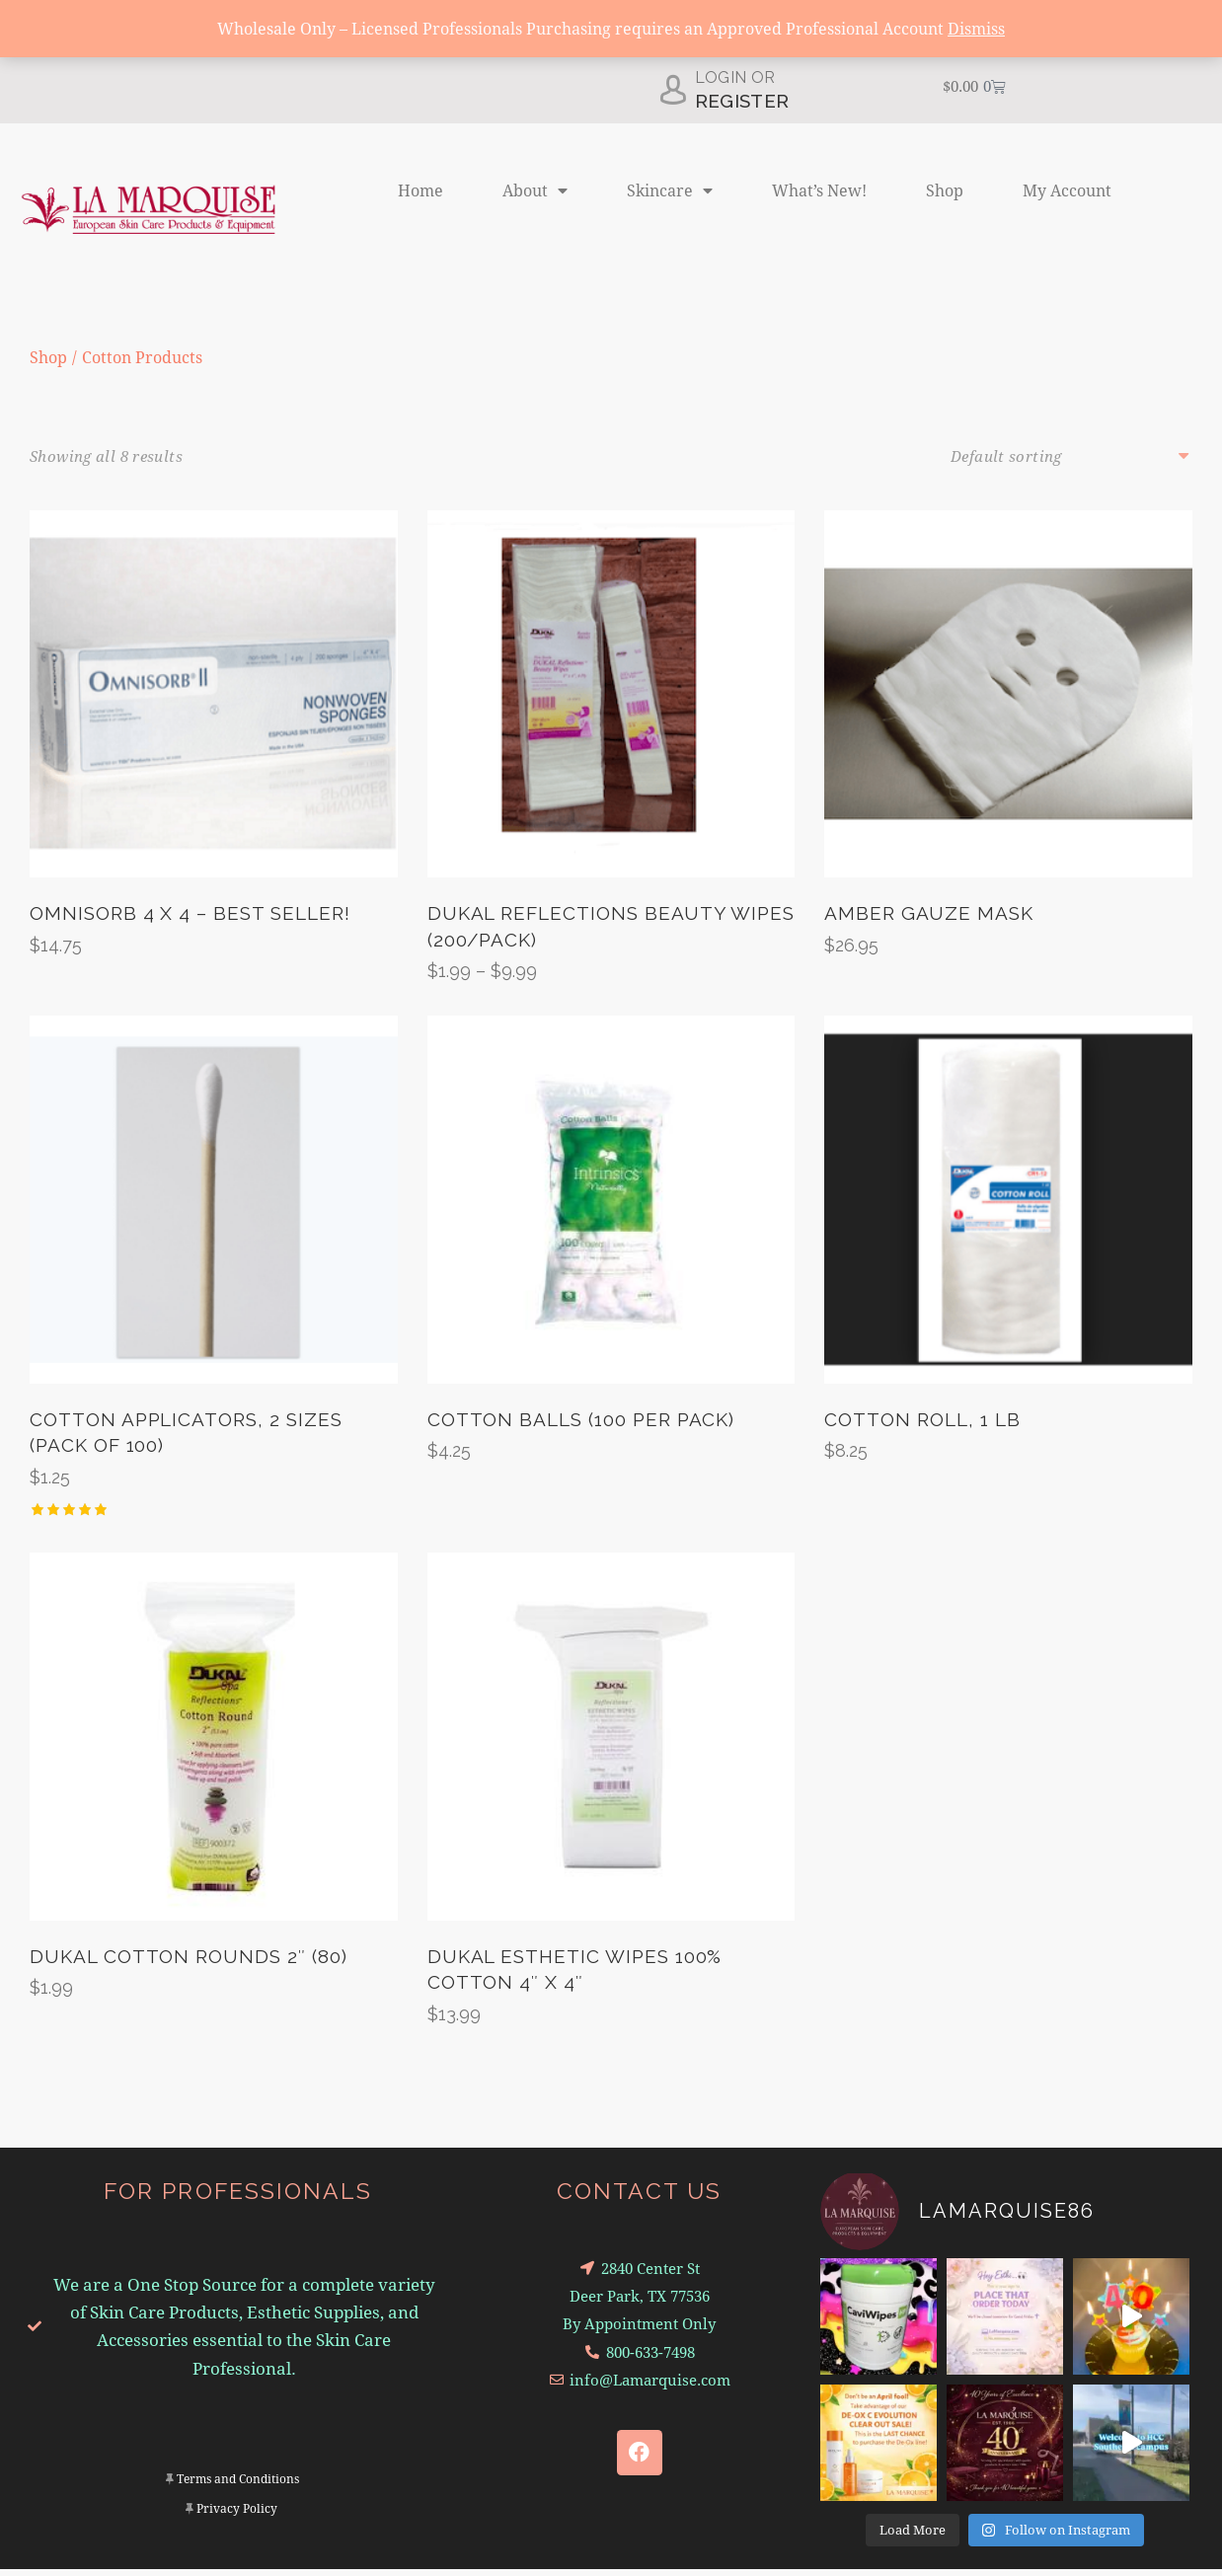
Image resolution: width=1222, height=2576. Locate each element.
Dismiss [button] (976, 28)
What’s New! (819, 190)
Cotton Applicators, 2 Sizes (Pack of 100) (186, 1436)
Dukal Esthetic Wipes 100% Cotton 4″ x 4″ (575, 1976)
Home (420, 190)
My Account (1067, 190)
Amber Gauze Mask (928, 915)
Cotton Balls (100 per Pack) (581, 1423)
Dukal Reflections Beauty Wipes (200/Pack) (611, 928)
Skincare (670, 190)
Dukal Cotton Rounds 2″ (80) (188, 1963)
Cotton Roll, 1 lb (922, 1423)
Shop (944, 190)
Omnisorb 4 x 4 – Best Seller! (190, 915)
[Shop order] (1071, 456)
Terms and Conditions (238, 2486)
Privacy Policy (236, 2515)
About (535, 190)
